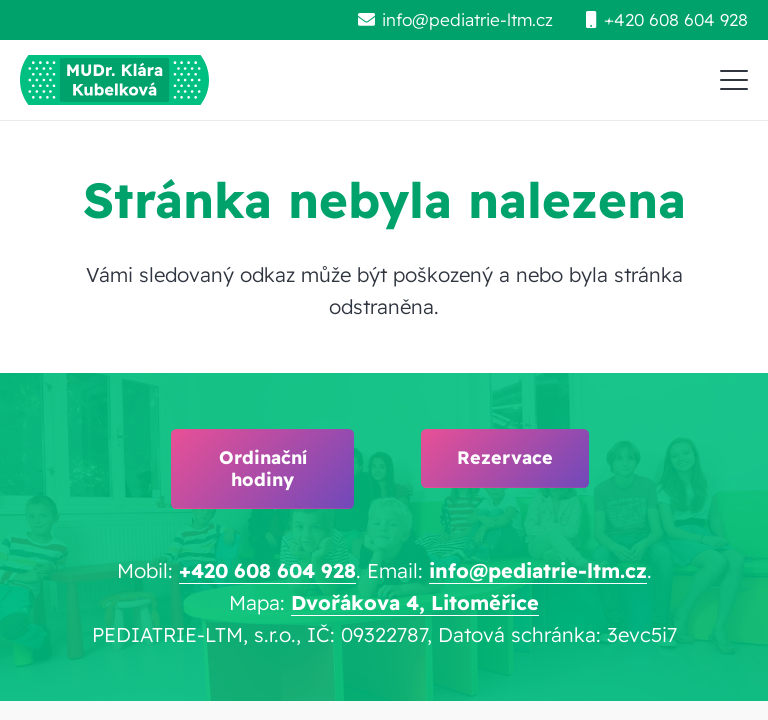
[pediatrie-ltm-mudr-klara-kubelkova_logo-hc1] (114, 80)
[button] (734, 80)
